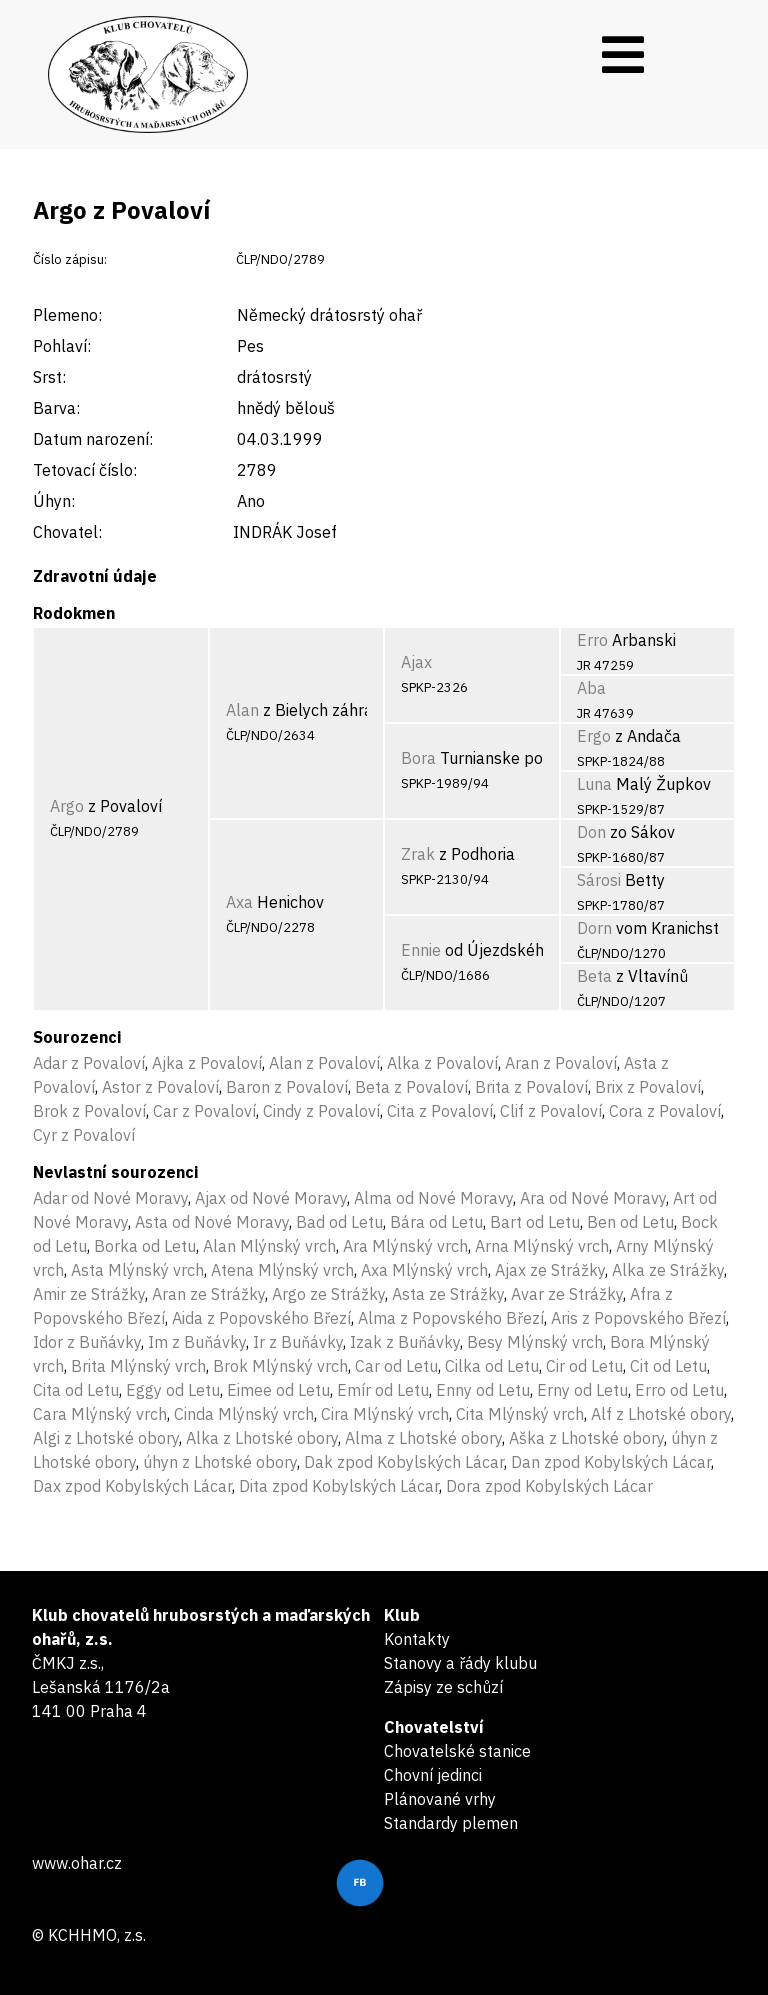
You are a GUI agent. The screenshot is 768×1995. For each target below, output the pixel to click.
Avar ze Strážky (567, 1294)
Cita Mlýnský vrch (520, 1414)
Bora (418, 758)
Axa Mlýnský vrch (424, 1270)
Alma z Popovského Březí (451, 1318)
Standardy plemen (451, 1823)
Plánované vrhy (440, 1799)
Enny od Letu (483, 1390)
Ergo (594, 736)
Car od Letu (396, 1366)
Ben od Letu (630, 1222)
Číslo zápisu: (70, 259)
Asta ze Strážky (448, 1294)
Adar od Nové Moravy (110, 1198)
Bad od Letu (339, 1222)
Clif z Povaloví (551, 1111)
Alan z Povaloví (324, 1063)
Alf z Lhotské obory (661, 1414)
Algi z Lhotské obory (106, 1438)
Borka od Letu (145, 1246)
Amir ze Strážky (89, 1294)
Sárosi (599, 880)
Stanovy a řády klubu (460, 1663)
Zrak (418, 854)
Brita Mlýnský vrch (138, 1366)
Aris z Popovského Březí (638, 1318)
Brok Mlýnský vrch (280, 1366)
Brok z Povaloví (89, 1111)
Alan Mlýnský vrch (269, 1246)
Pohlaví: (62, 346)
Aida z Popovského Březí (261, 1318)
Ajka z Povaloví (207, 1063)
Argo (67, 806)
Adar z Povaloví (89, 1063)
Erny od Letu (582, 1390)
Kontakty (417, 1639)
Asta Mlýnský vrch (137, 1270)
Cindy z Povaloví (321, 1111)
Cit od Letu (668, 1366)
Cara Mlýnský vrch (100, 1414)
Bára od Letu (436, 1222)
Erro (592, 640)
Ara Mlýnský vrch (405, 1246)
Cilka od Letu (492, 1366)
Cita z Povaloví (440, 1111)
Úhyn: (54, 501)
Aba (591, 688)
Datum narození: (93, 439)
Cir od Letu (584, 1366)
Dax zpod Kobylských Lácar (132, 1486)
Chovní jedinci (433, 1775)
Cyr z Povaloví (84, 1135)
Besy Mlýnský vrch (535, 1342)
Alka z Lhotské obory (262, 1438)
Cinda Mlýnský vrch (244, 1414)
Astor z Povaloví (160, 1087)
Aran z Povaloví (561, 1063)
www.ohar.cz (77, 1863)
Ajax (416, 662)
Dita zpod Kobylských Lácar (339, 1486)
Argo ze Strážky (328, 1294)
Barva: (56, 408)
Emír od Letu (383, 1390)
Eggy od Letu (173, 1390)
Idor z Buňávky (87, 1342)
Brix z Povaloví (648, 1087)
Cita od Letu (76, 1390)
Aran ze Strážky (208, 1294)
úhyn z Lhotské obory (220, 1462)
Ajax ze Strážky (550, 1270)
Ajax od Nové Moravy (271, 1198)
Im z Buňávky (197, 1342)
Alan (242, 710)
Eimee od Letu (278, 1390)
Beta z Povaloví (411, 1087)
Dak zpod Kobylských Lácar (404, 1462)
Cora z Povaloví (665, 1111)
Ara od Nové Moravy (593, 1198)
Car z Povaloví (204, 1111)
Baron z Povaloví (287, 1087)
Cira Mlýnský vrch (385, 1414)
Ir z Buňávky (298, 1342)
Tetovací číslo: (85, 470)
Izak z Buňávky (405, 1342)
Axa (239, 902)
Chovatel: (67, 532)
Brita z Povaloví (531, 1087)
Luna (594, 784)
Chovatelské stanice (457, 1751)
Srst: (49, 377)
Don (591, 832)
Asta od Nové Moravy (212, 1222)
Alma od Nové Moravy (433, 1198)
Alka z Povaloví (442, 1063)
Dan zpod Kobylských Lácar (611, 1462)
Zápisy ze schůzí (443, 1687)
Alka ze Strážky (668, 1270)
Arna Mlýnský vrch (542, 1246)
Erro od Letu (679, 1390)
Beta (594, 976)
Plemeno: (67, 315)
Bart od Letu (535, 1222)
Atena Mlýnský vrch (282, 1270)
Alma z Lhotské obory (423, 1438)
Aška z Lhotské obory (586, 1438)
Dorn (594, 928)
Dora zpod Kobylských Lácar (549, 1486)
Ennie (421, 950)
